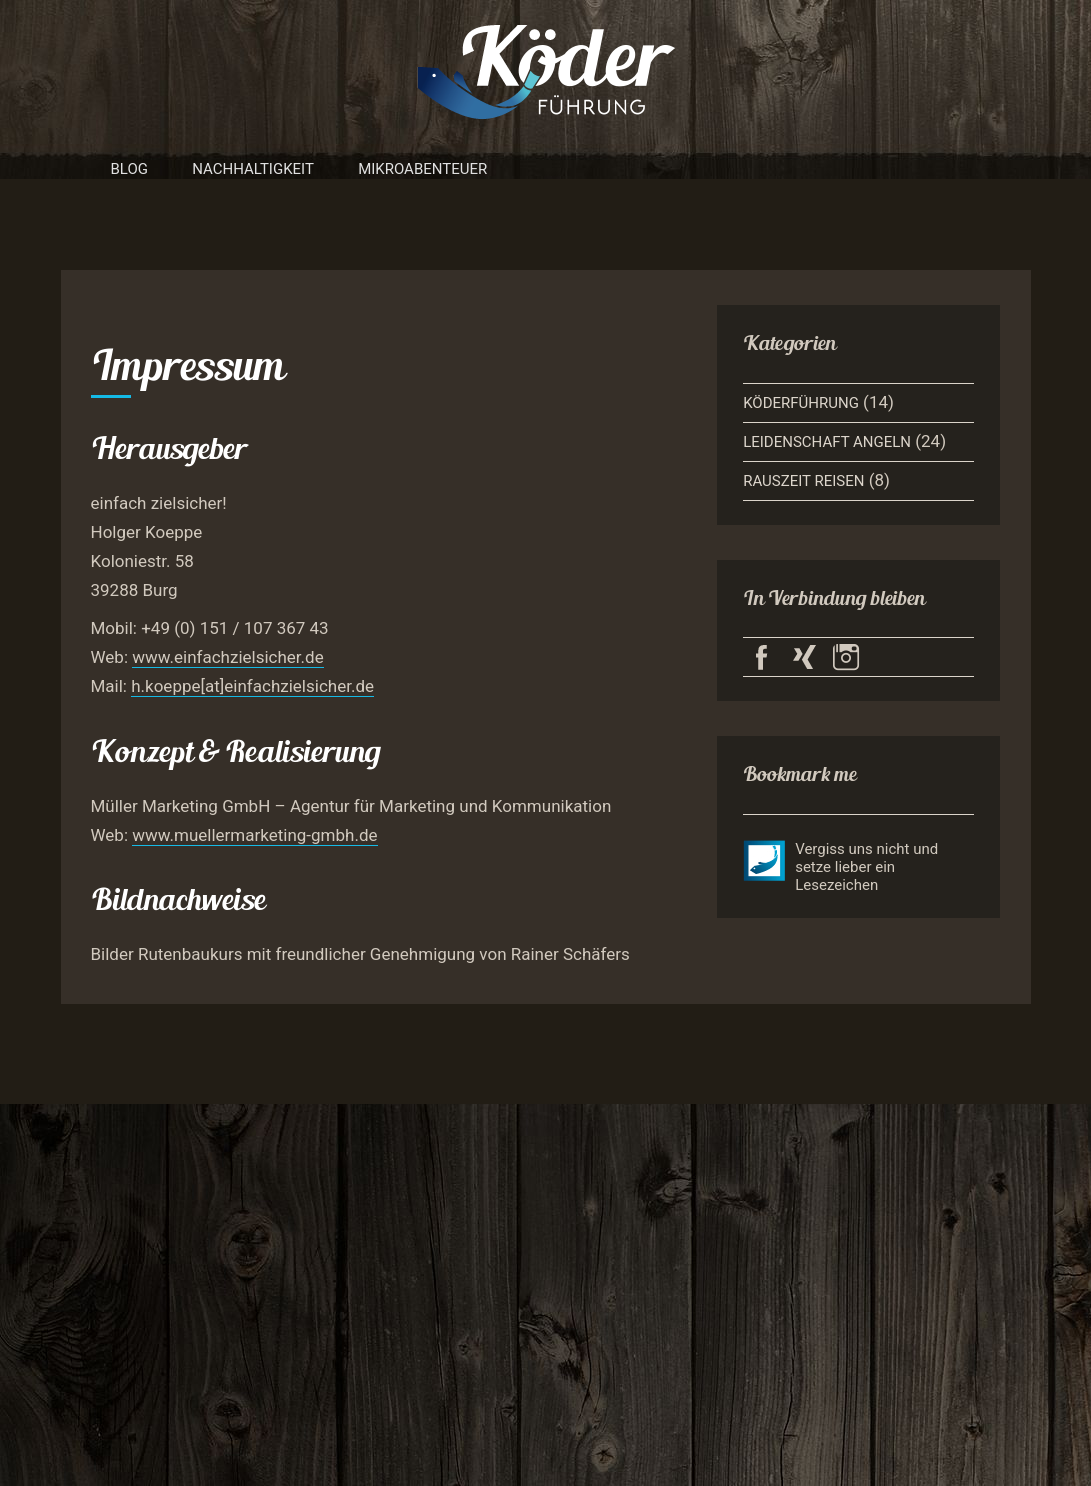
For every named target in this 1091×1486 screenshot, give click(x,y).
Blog (130, 169)
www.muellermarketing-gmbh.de (254, 835)
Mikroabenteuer (422, 169)
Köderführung (801, 403)
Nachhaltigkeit (253, 169)
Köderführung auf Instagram (847, 657)
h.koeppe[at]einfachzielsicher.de (252, 686)
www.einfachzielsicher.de (227, 657)
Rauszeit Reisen (803, 481)
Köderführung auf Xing (804, 657)
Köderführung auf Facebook (762, 657)
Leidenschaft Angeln (827, 442)
